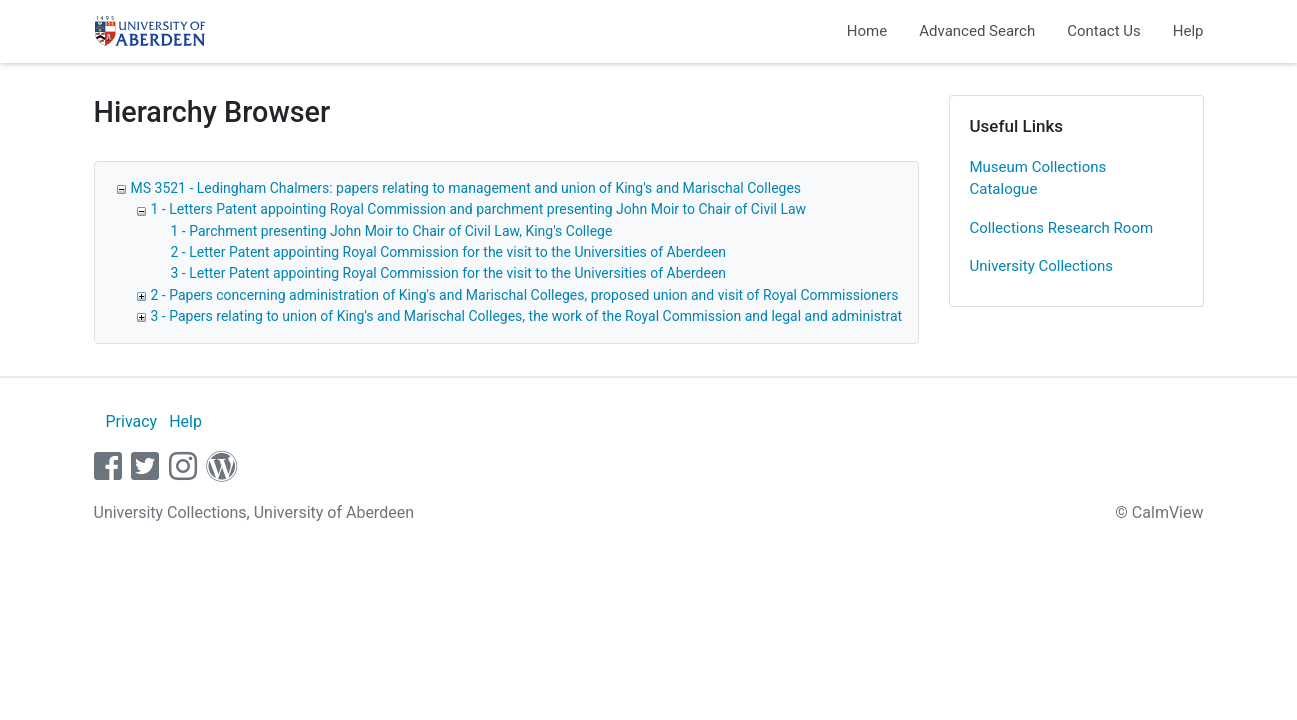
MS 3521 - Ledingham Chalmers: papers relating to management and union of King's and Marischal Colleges (466, 188)
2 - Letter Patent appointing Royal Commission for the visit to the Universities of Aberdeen (449, 252)
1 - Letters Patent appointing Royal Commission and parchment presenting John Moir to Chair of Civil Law (479, 209)
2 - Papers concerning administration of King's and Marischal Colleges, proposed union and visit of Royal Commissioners (525, 295)
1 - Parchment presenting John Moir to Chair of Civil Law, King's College (392, 231)
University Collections (1042, 266)
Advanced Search (977, 31)
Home (867, 31)
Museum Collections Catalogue (1038, 178)
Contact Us (1104, 31)
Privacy (131, 421)
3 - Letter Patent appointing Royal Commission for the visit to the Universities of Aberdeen (449, 273)
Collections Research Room (1062, 228)
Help (1188, 31)
